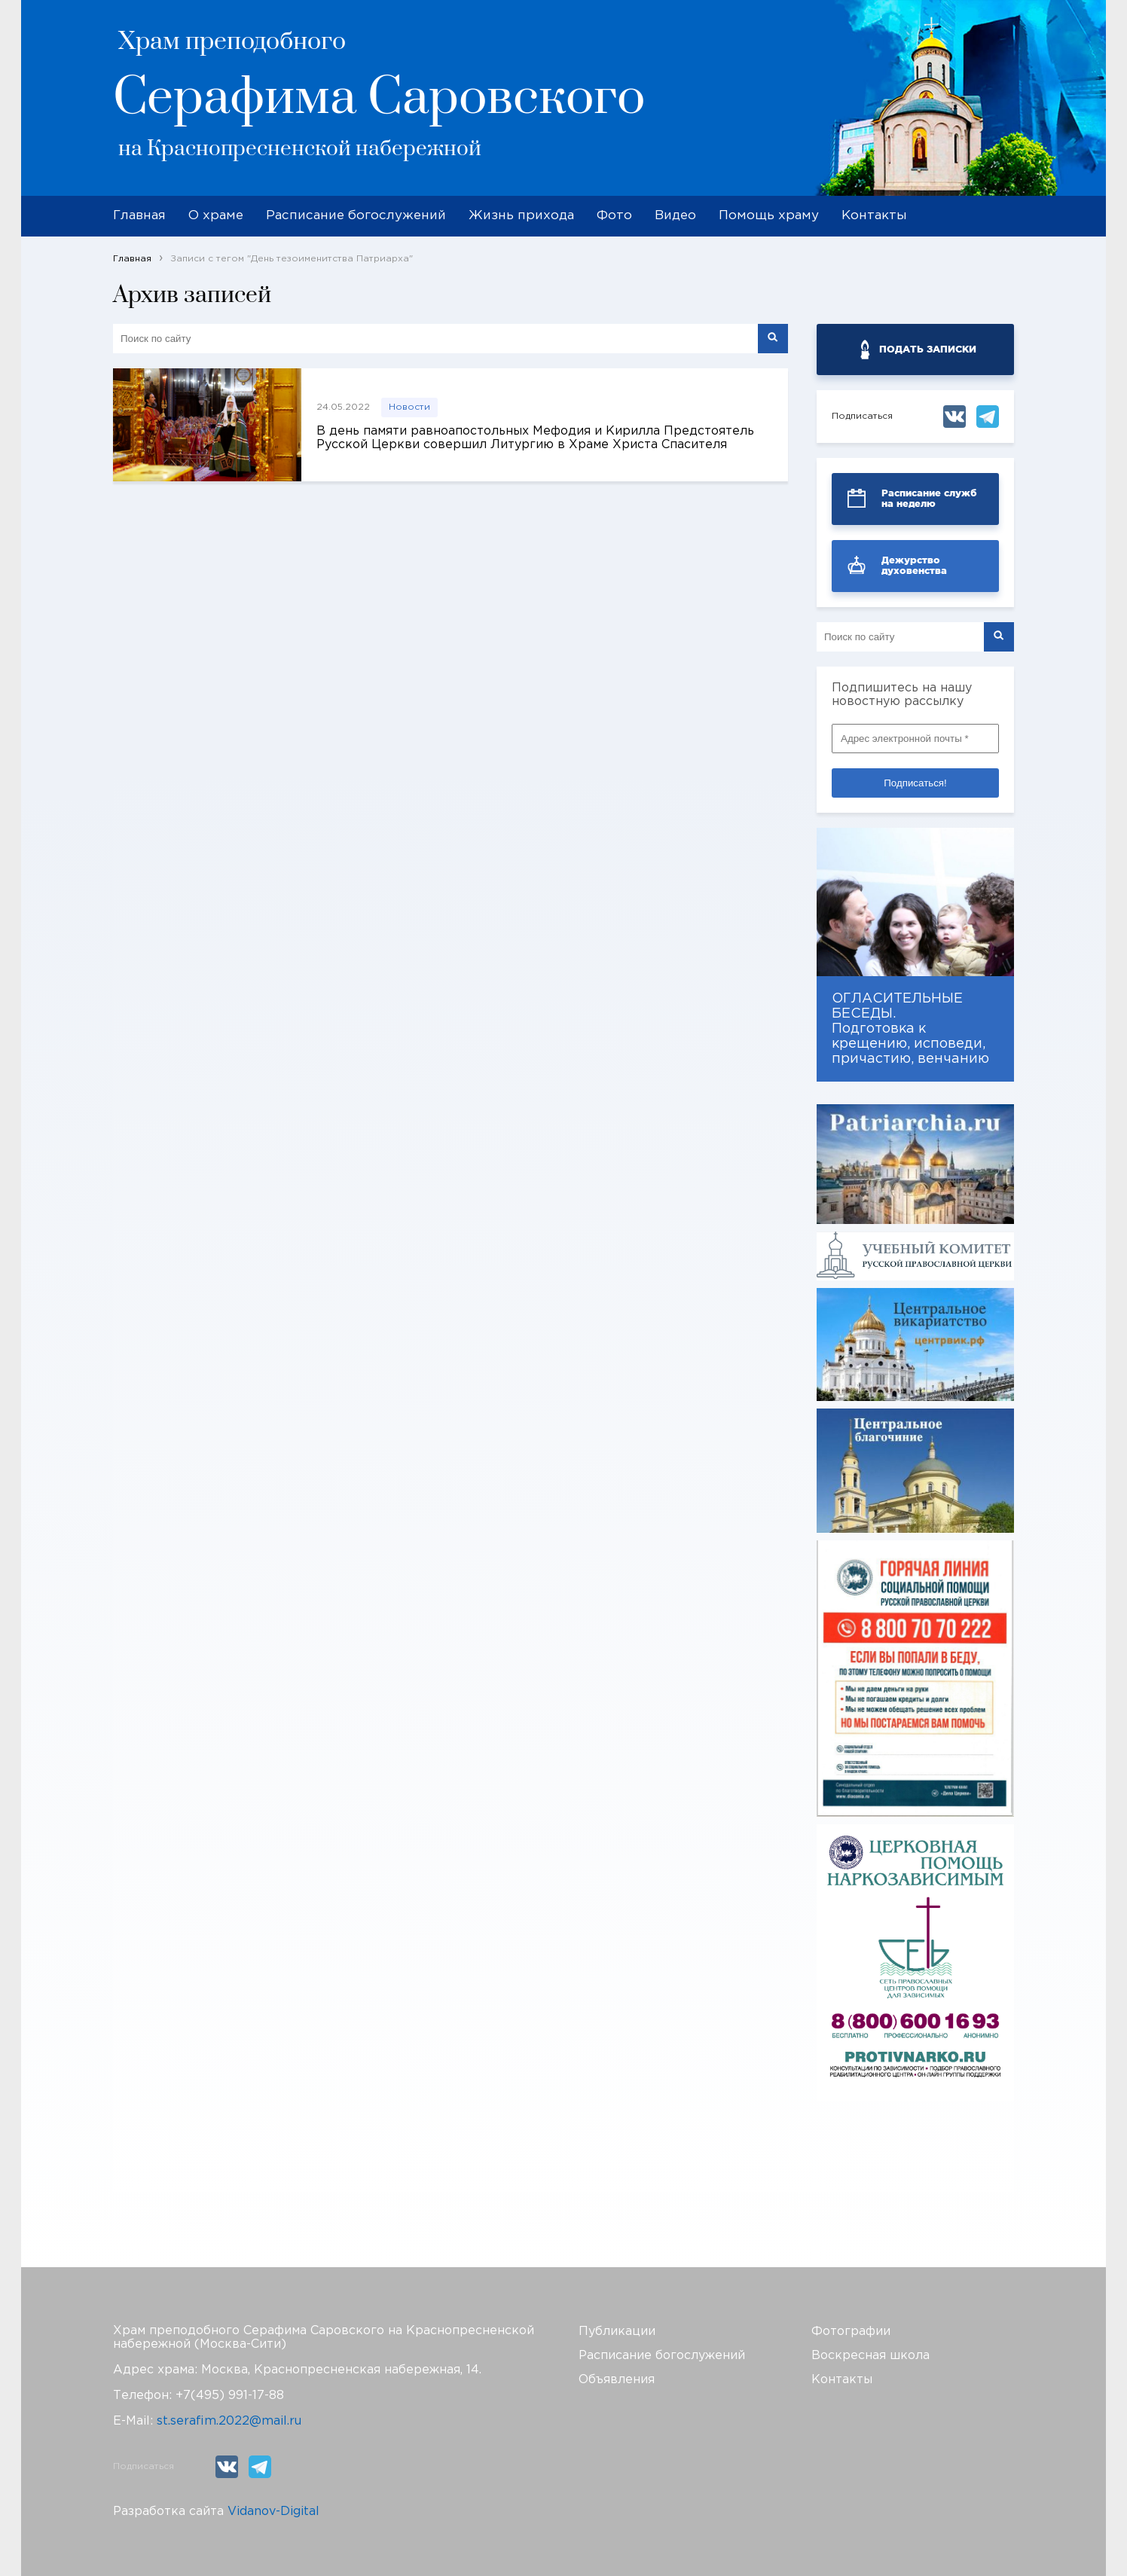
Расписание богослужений (356, 215)
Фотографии (850, 2331)
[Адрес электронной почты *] (915, 738)
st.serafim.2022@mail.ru (229, 2421)
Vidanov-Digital (273, 2511)
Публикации (617, 2331)
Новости (409, 407)
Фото (614, 215)
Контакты (874, 215)
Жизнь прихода (521, 215)
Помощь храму (769, 215)
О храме (215, 215)
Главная (139, 215)
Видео (675, 215)
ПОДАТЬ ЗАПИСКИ (927, 349)
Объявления (617, 2379)
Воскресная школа (870, 2355)
